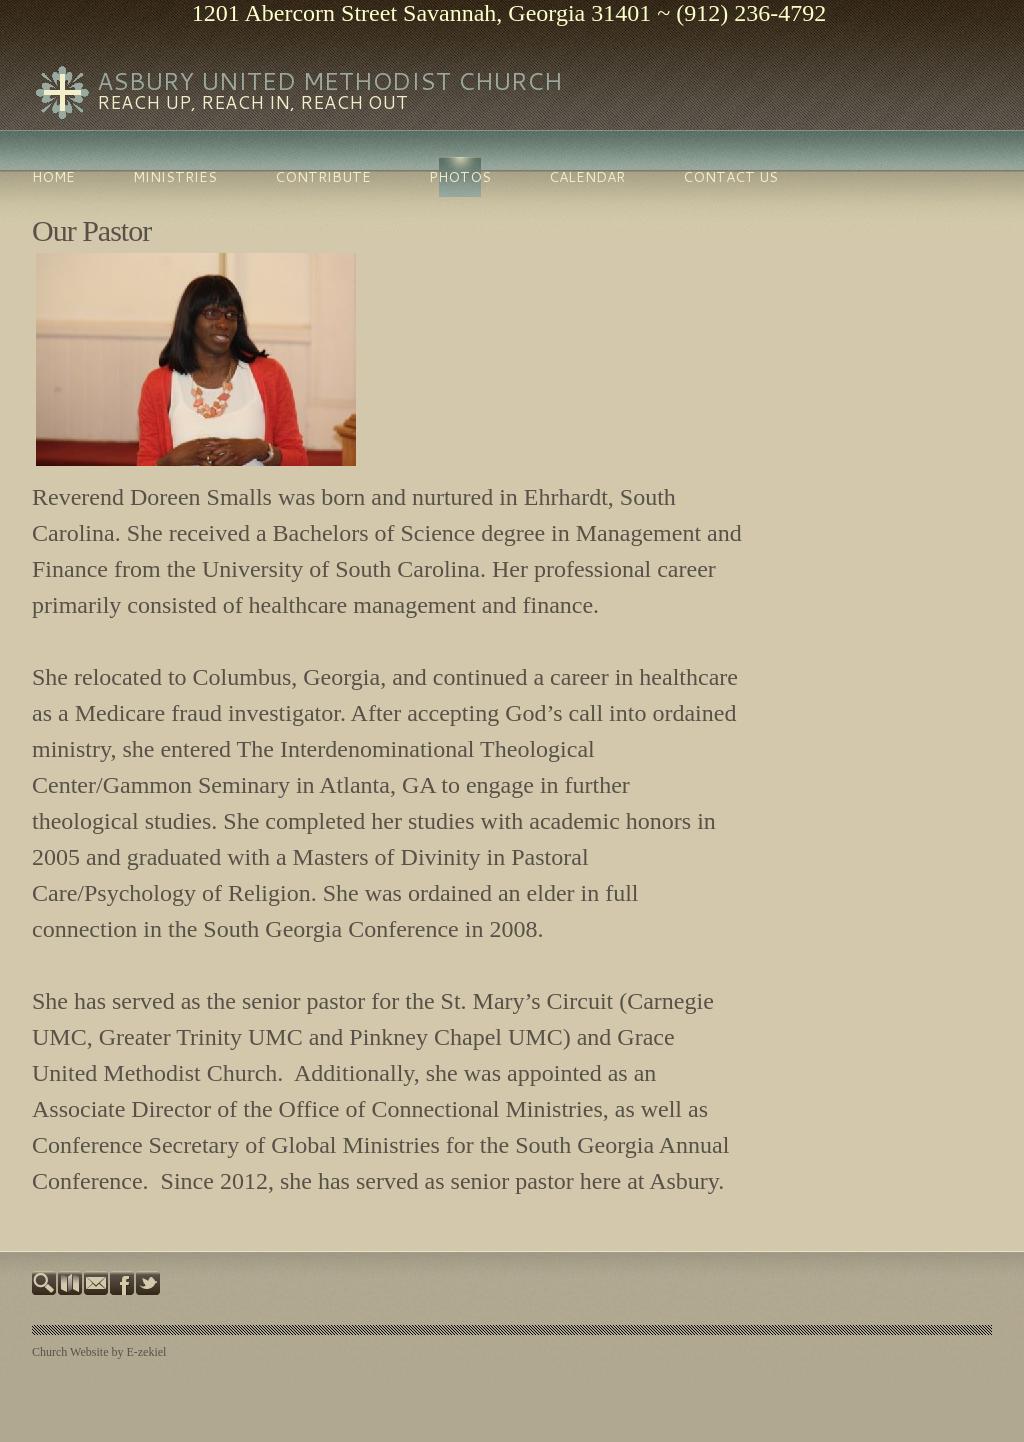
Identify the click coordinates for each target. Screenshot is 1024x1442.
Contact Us (730, 177)
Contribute (323, 177)
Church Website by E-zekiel (99, 1352)
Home (53, 177)
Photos (460, 177)
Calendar (587, 177)
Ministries (175, 177)
